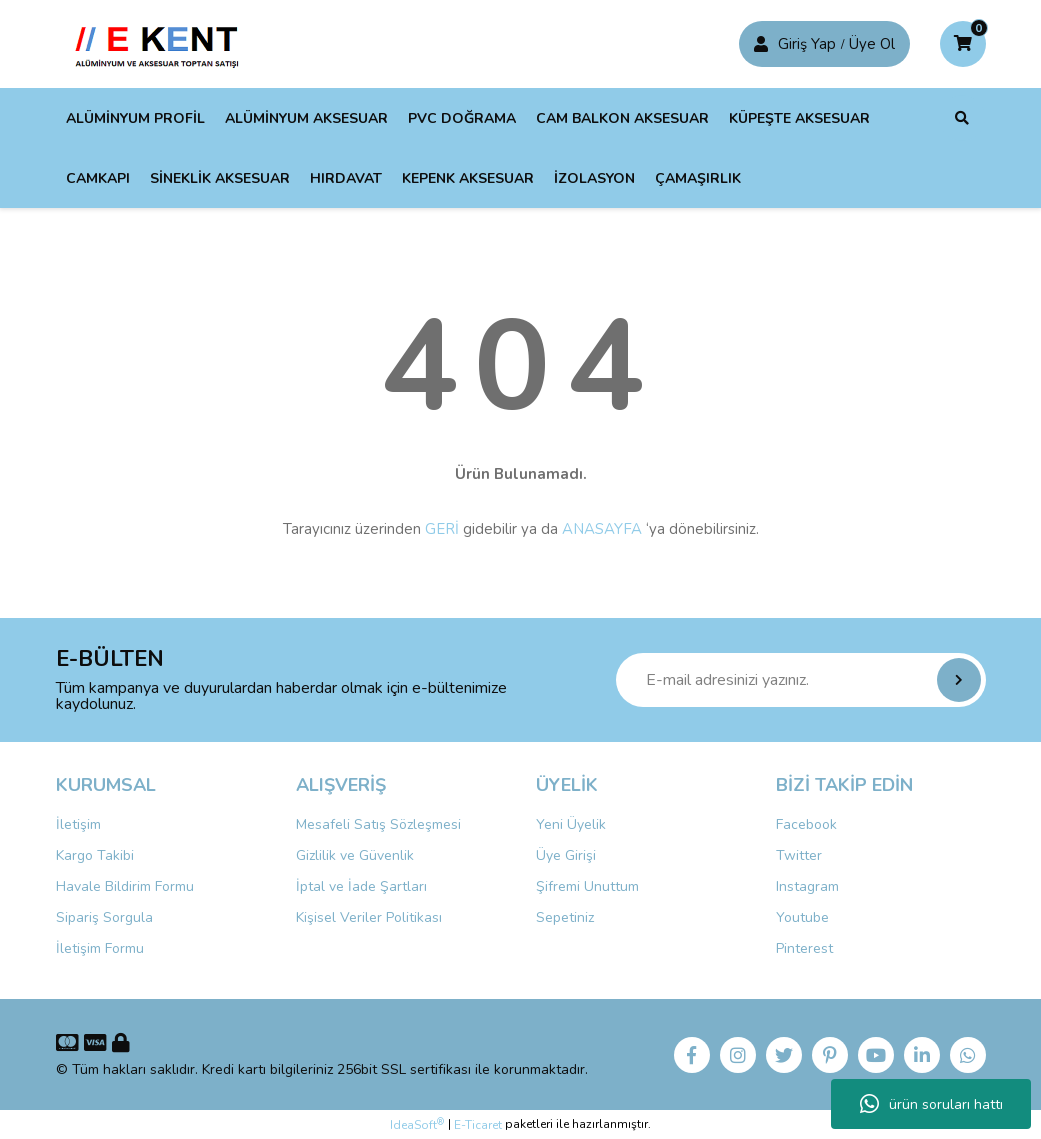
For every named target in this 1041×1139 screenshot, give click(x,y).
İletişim (78, 824)
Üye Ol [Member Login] (872, 44)
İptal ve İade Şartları (361, 886)
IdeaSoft (417, 1124)
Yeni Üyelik (571, 824)
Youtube (802, 917)
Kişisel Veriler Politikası (369, 917)
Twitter (799, 855)
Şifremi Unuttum (587, 886)
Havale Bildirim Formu (125, 886)
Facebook (806, 824)
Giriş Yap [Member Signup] (807, 44)
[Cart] (963, 44)
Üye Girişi (566, 855)
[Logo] (161, 43)
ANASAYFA (602, 529)
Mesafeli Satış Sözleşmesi (378, 824)
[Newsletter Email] (801, 680)
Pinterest (804, 948)
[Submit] (959, 680)
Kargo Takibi (95, 855)
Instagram (807, 886)
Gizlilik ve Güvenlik (355, 855)
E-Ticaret (478, 1125)
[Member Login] (761, 44)
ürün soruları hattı (931, 1104)
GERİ (442, 529)
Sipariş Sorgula (104, 917)
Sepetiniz (565, 917)
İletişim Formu (100, 948)
